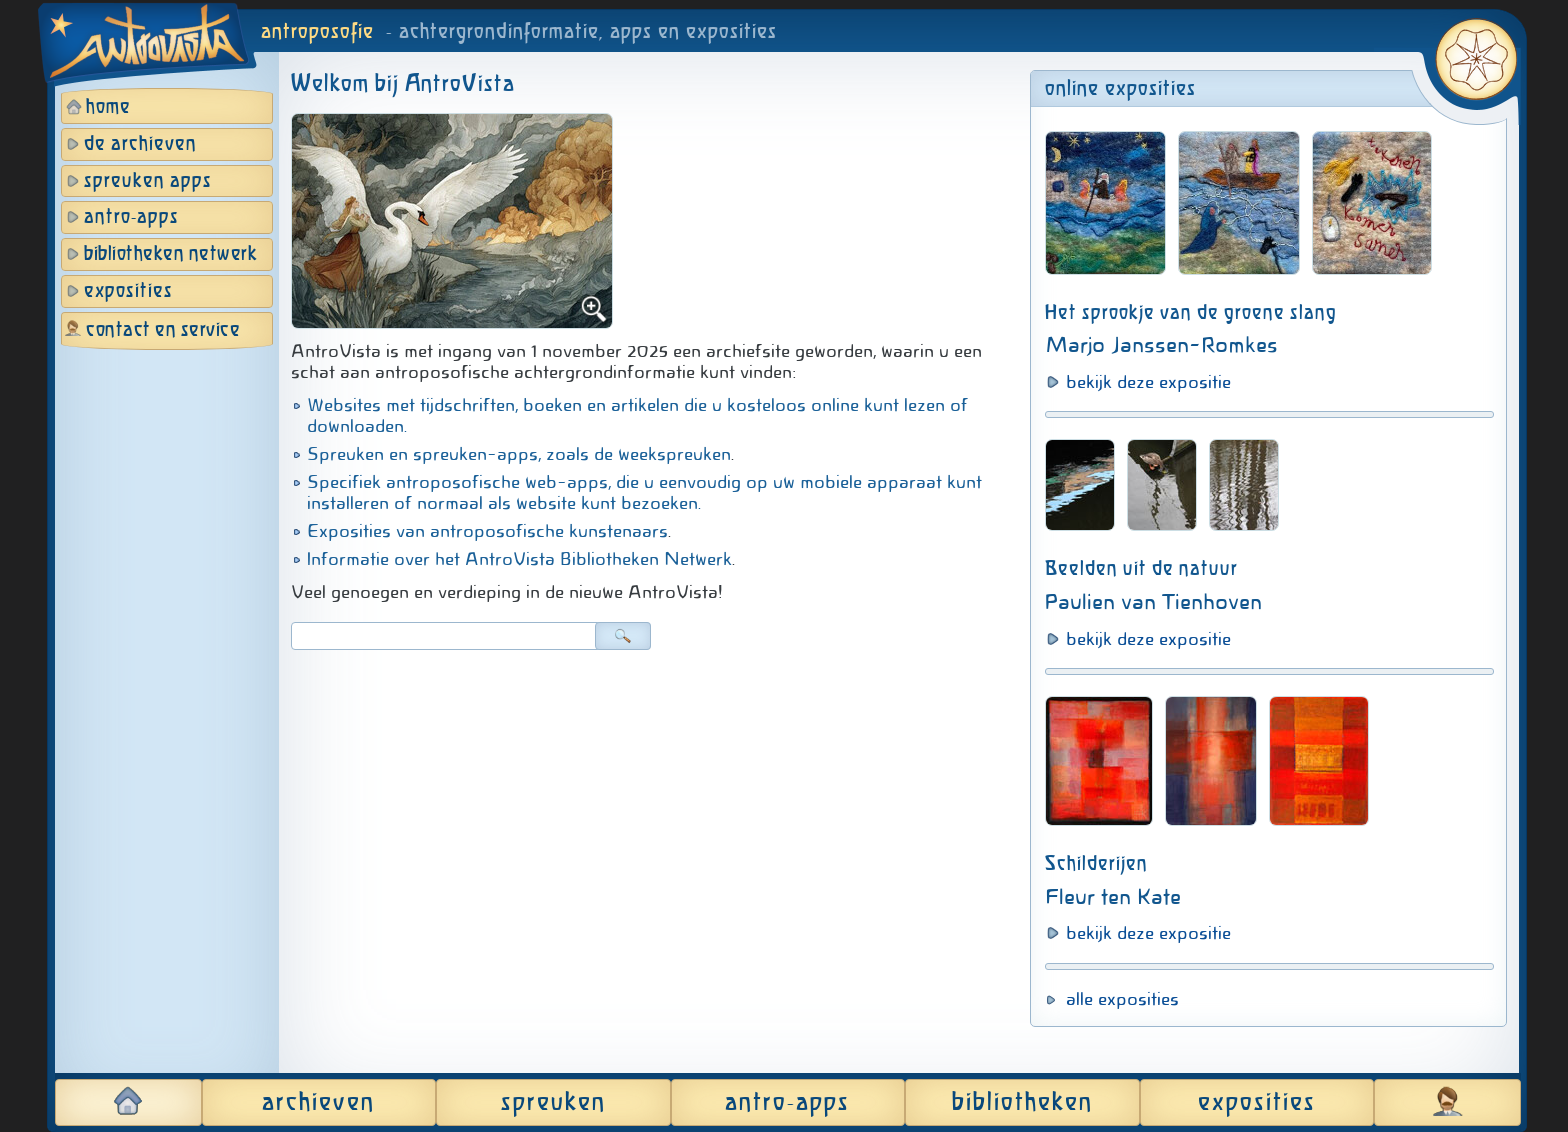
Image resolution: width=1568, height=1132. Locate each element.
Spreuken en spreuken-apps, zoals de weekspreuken (519, 454)
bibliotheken (1022, 1103)
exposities (128, 291)
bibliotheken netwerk (170, 254)
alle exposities (1122, 999)
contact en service (163, 330)
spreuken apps (148, 181)
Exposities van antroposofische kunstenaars (487, 531)
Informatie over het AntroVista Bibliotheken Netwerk (519, 559)
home (108, 107)
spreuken (553, 1103)
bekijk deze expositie (1148, 382)
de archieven (140, 144)
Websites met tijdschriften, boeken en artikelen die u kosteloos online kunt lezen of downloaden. (637, 415)
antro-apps (131, 217)
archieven (318, 1103)
